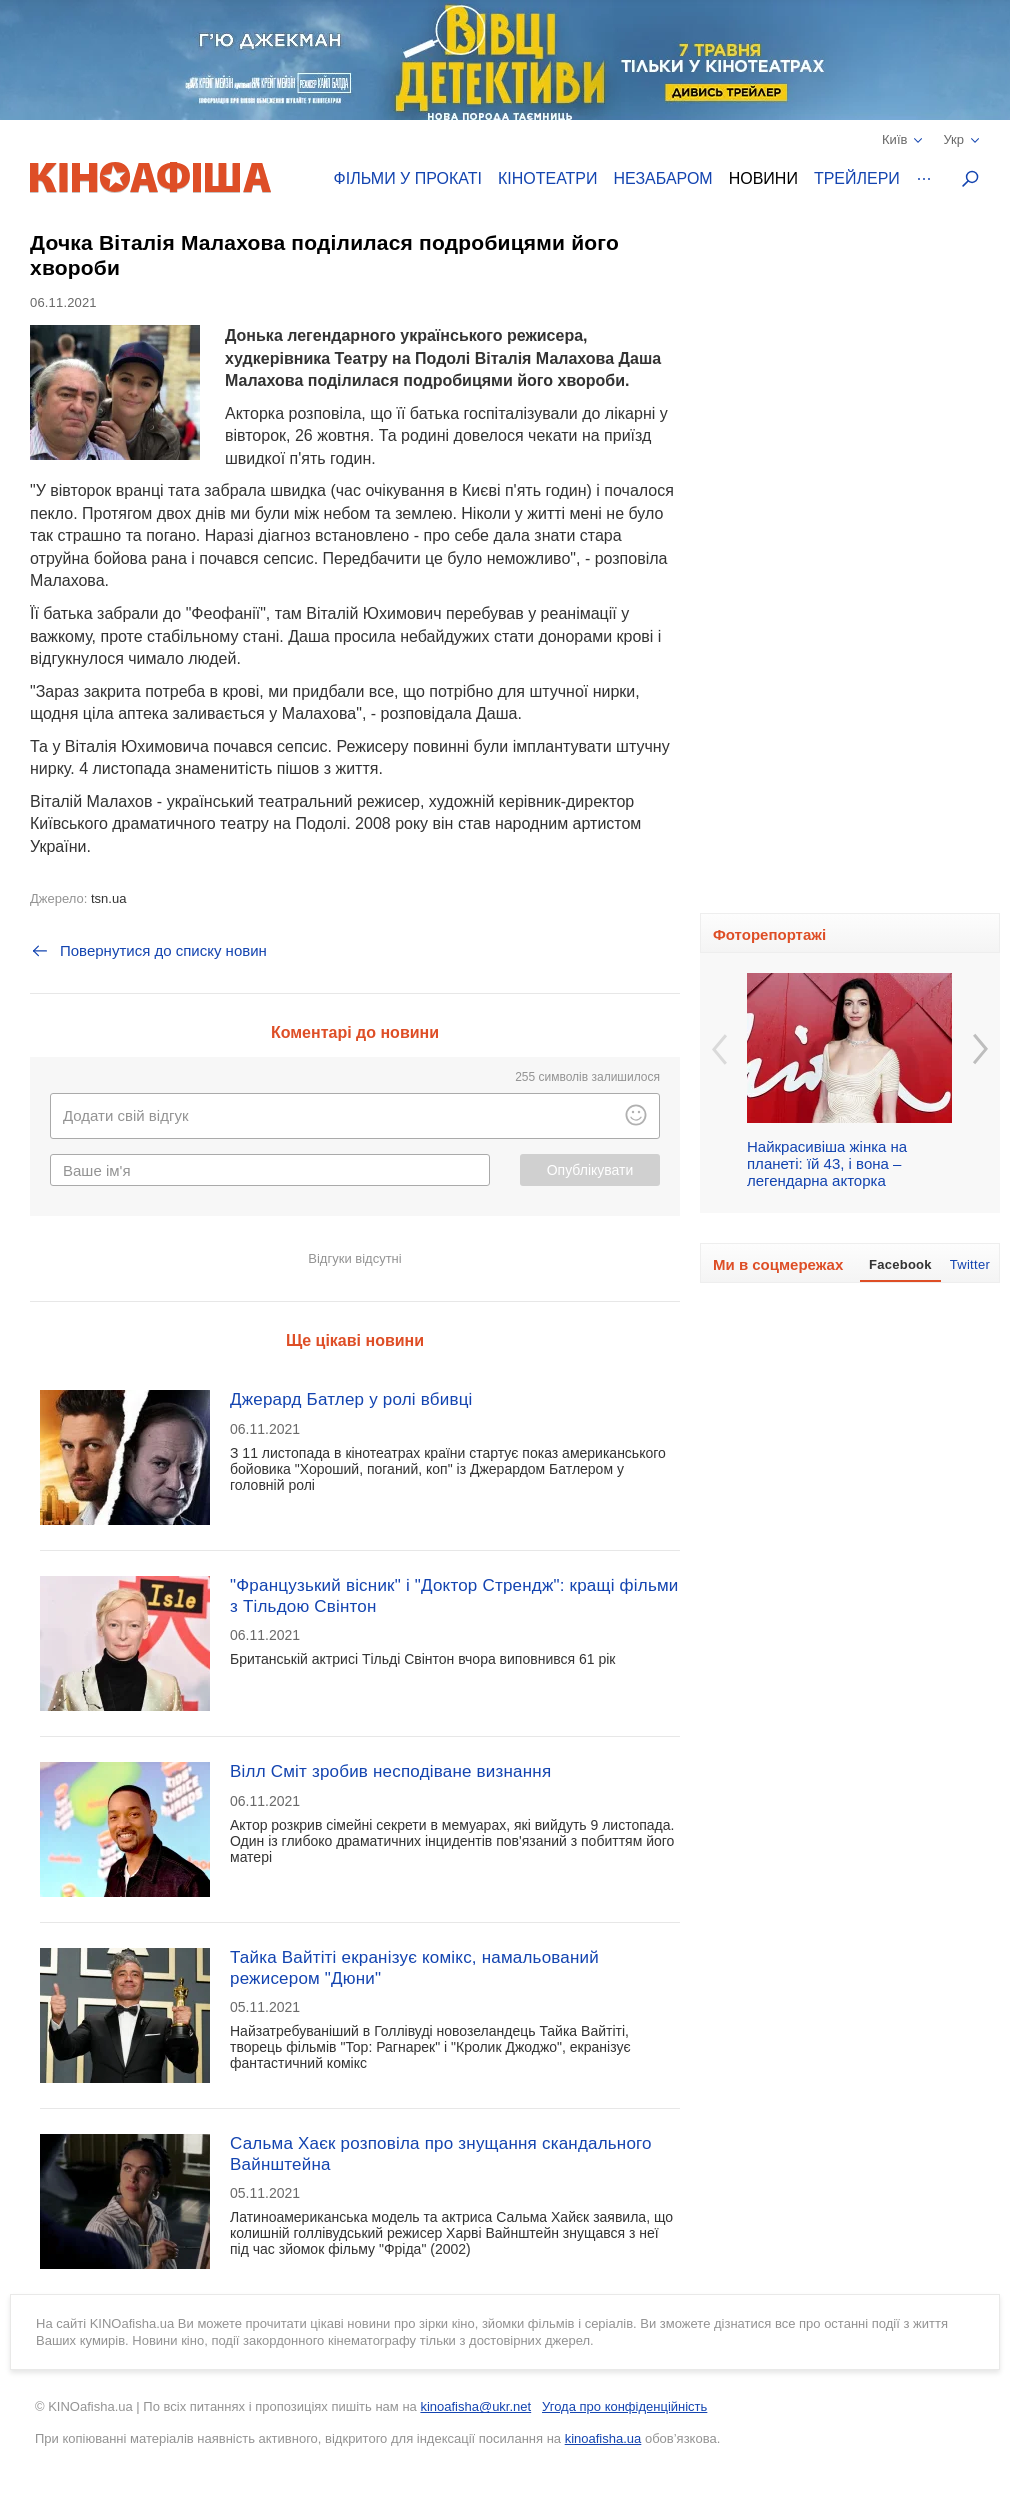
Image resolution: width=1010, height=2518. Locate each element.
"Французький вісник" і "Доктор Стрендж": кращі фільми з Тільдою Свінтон (454, 1595)
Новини (763, 178)
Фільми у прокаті (408, 178)
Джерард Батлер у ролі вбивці (351, 1399)
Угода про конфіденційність (624, 2406)
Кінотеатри (548, 178)
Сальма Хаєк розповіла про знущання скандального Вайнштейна (441, 2153)
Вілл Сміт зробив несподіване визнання (390, 1771)
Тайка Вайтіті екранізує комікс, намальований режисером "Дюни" (414, 1967)
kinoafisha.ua (603, 2438)
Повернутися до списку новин (148, 951)
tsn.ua (108, 898)
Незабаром (663, 178)
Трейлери (857, 178)
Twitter (970, 1264)
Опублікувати (590, 1170)
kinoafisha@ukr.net (475, 2406)
